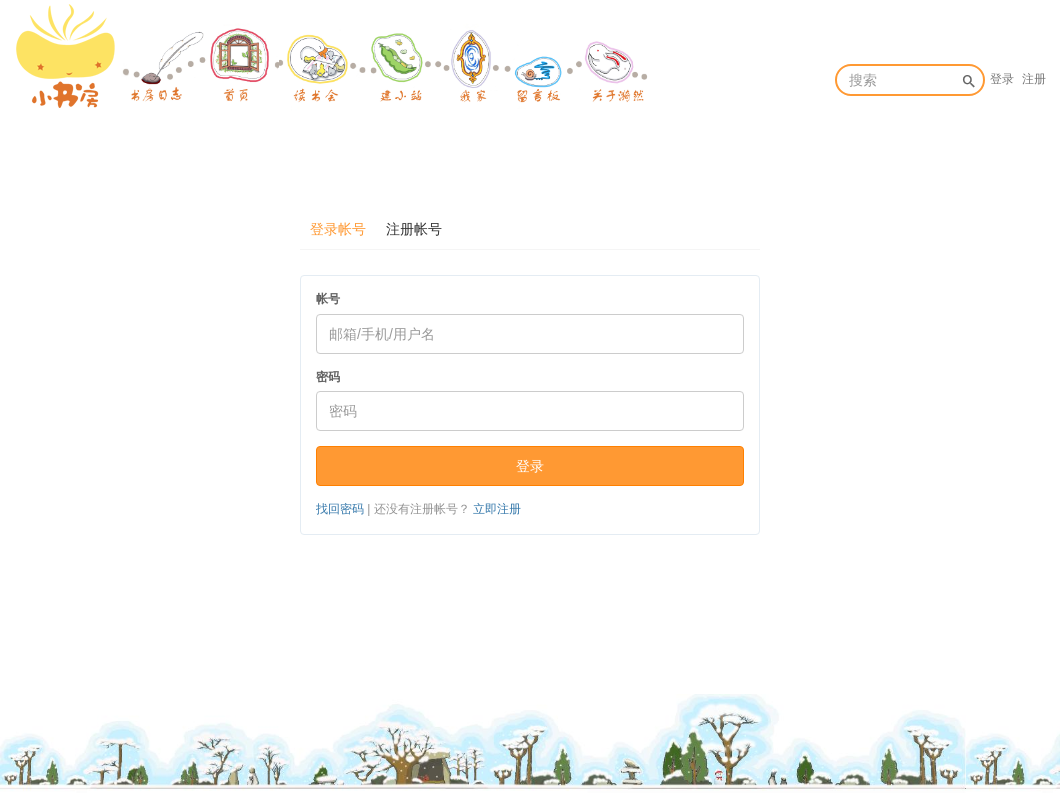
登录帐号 (338, 229)
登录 (1002, 79)
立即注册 (497, 509)
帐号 (328, 299)
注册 (1034, 79)
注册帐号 (414, 229)
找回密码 (340, 509)
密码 (328, 377)
